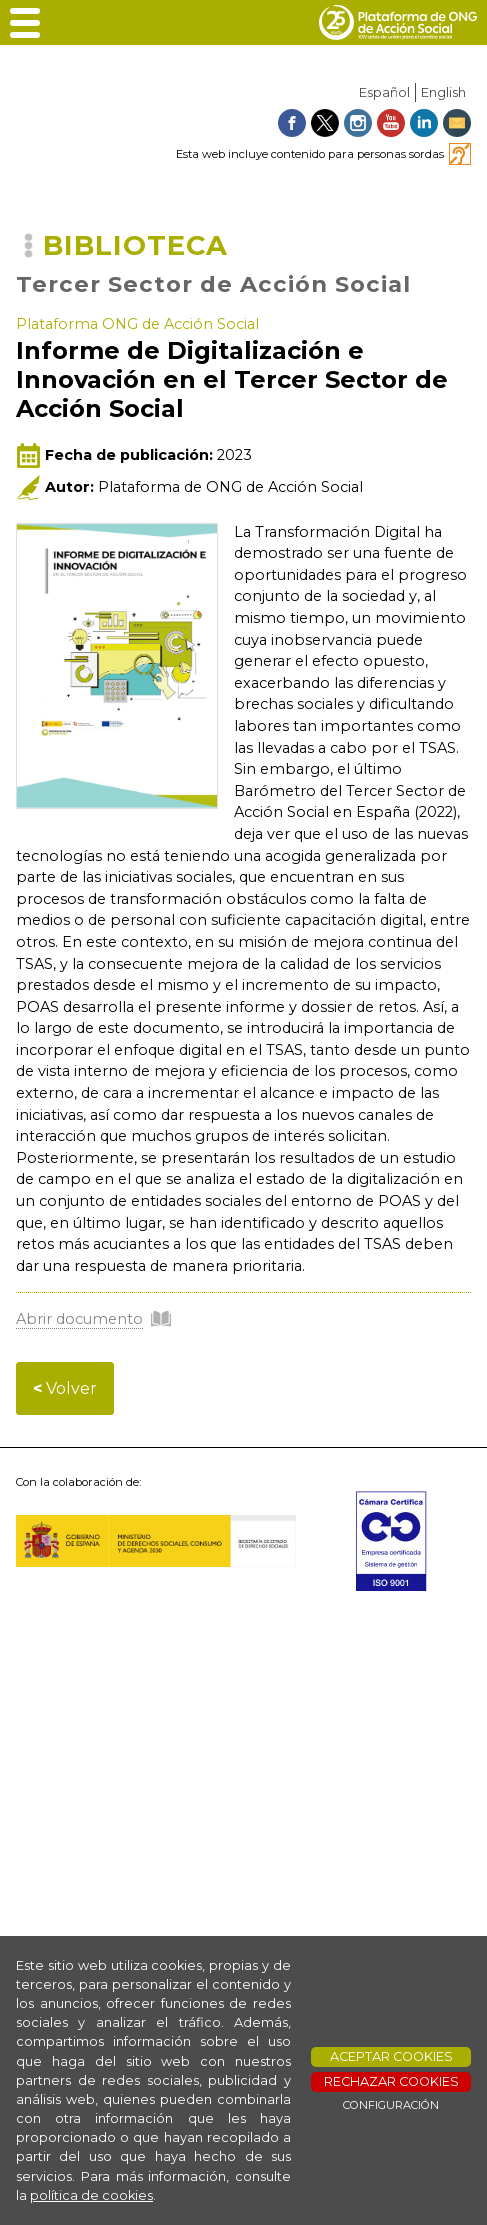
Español (384, 92)
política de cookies (91, 2195)
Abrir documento (79, 1319)
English (443, 92)
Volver (65, 1388)
